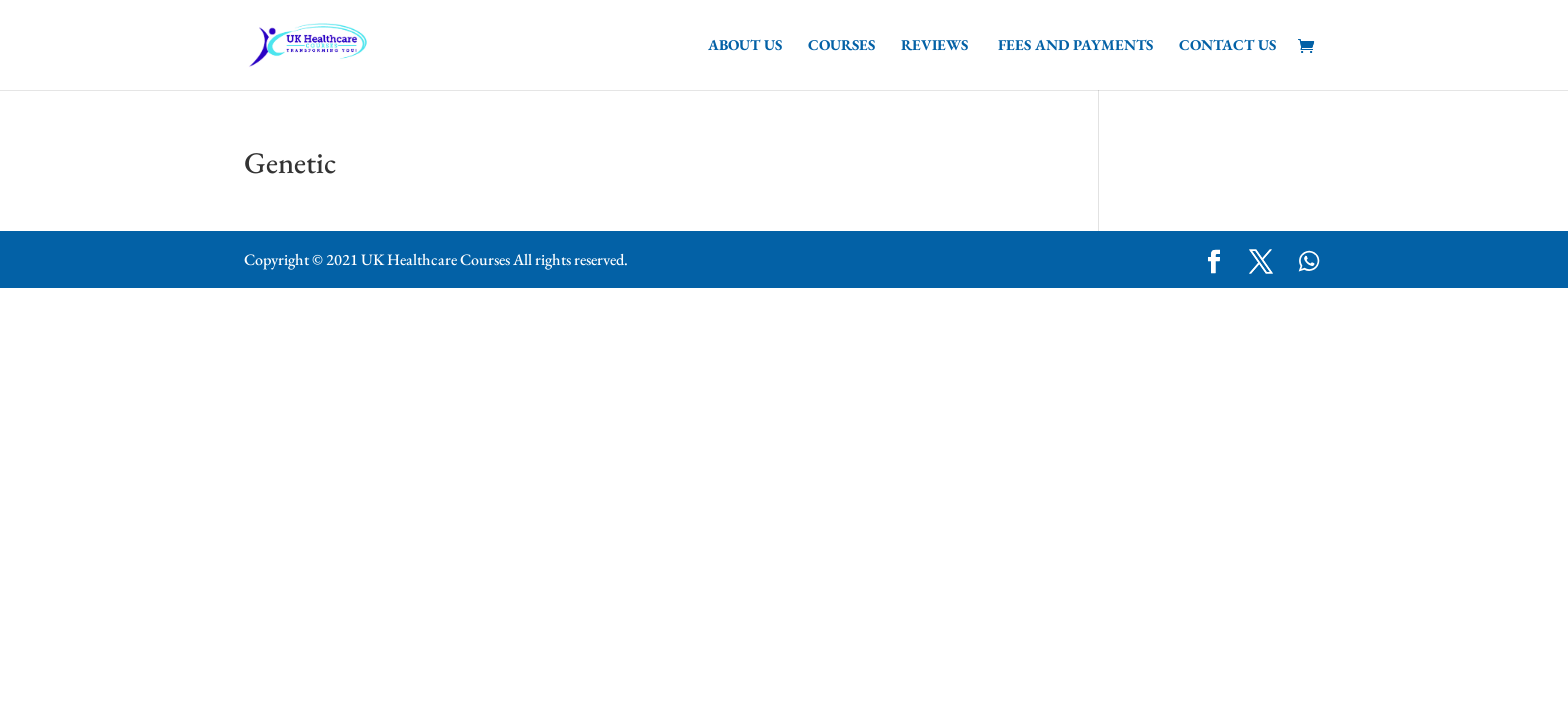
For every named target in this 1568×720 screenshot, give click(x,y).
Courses (841, 46)
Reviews (936, 46)
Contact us (1227, 46)
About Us (745, 46)
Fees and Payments (1075, 46)
